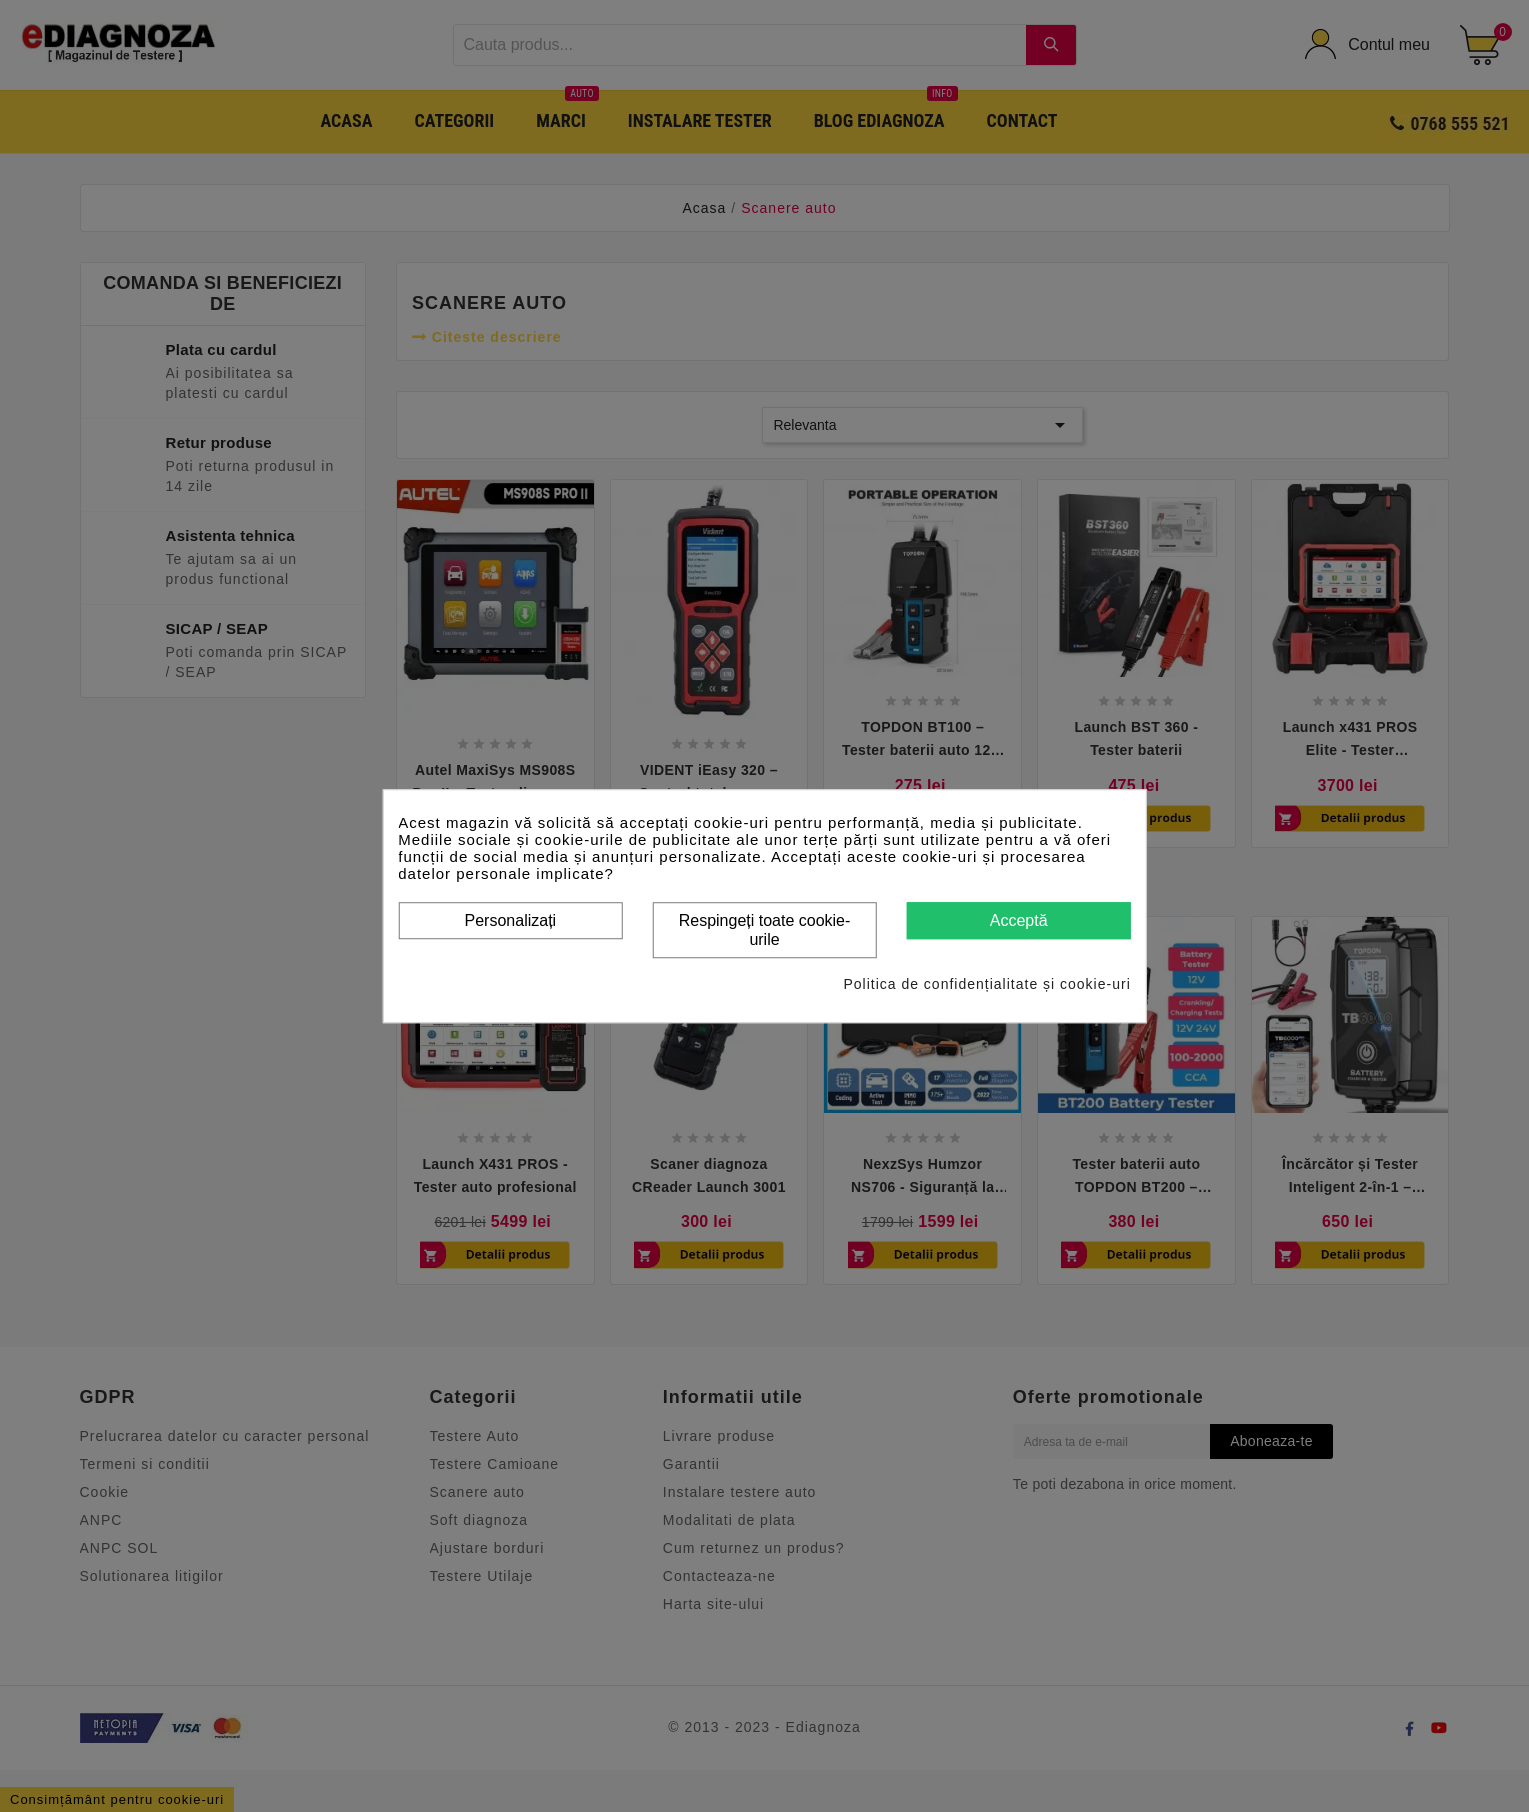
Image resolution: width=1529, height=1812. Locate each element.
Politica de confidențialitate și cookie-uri (986, 984)
